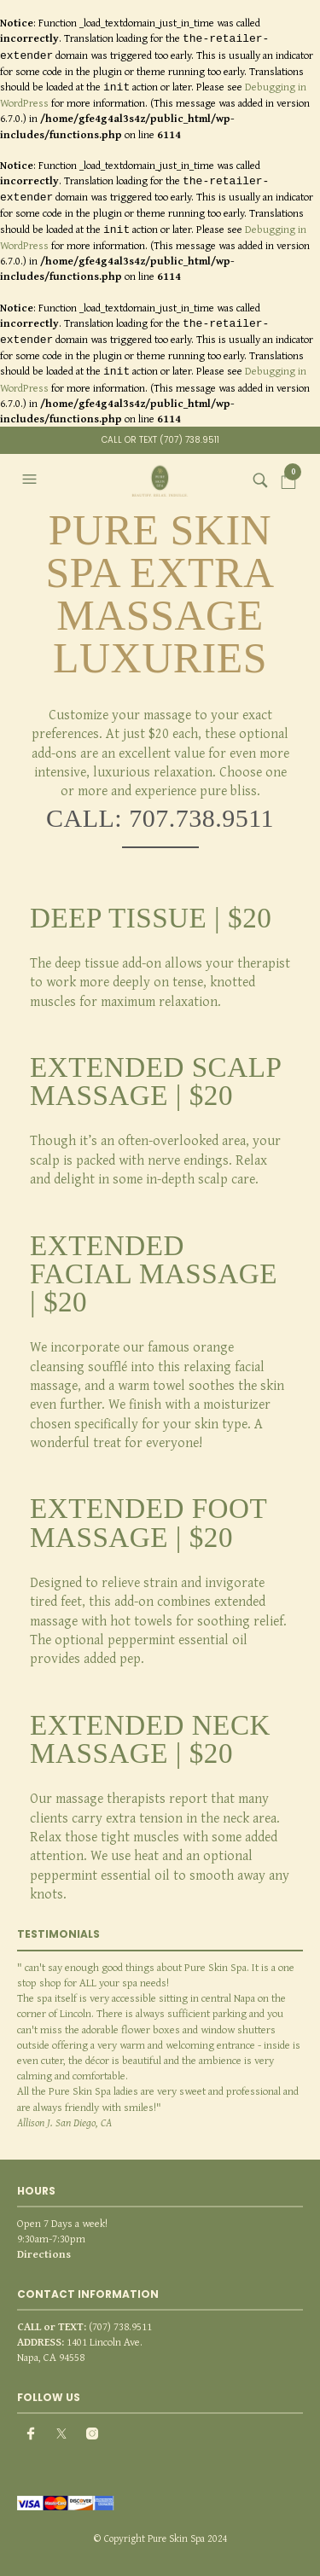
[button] (31, 479)
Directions (44, 2254)
